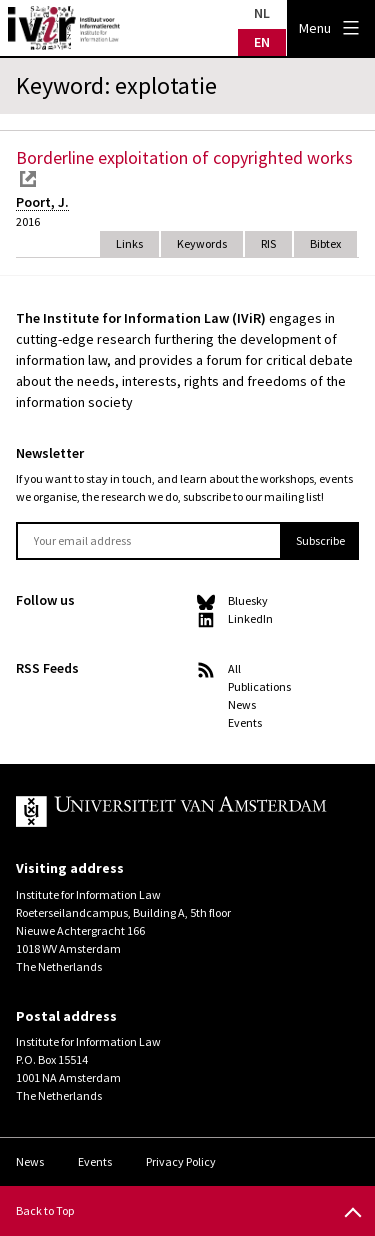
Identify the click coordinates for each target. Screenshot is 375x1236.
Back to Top (45, 1210)
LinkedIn (250, 618)
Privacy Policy (181, 1161)
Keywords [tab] (202, 243)
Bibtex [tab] (325, 243)
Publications (259, 686)
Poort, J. (42, 202)
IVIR (64, 28)
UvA (171, 812)
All (234, 668)
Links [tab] (129, 243)
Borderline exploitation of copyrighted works (184, 157)
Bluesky (248, 600)
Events (245, 722)
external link (28, 179)
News (242, 704)
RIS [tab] (268, 243)
